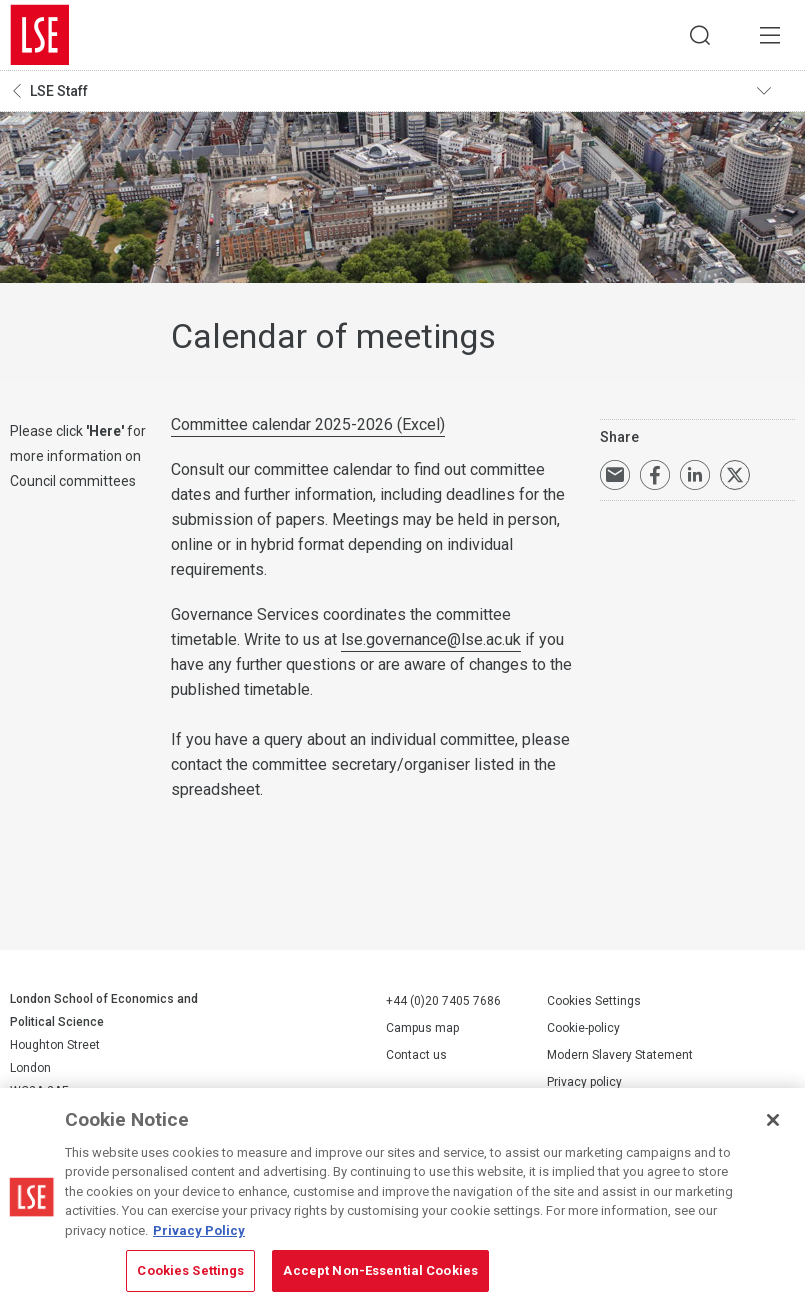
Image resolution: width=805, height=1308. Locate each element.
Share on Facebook (655, 475)
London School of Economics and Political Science (40, 35)
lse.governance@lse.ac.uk (431, 639)
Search (700, 35)
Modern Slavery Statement (620, 1055)
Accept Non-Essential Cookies (380, 1270)
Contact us (416, 1055)
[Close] (773, 1120)
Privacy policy (584, 1082)
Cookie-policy (583, 1028)
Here (105, 431)
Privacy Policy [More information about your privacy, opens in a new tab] (199, 1230)
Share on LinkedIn (695, 475)
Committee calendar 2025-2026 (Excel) (308, 424)
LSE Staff (59, 91)
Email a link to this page (615, 475)
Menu (770, 35)
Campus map (422, 1028)
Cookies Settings (594, 1001)
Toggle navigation (776, 91)
